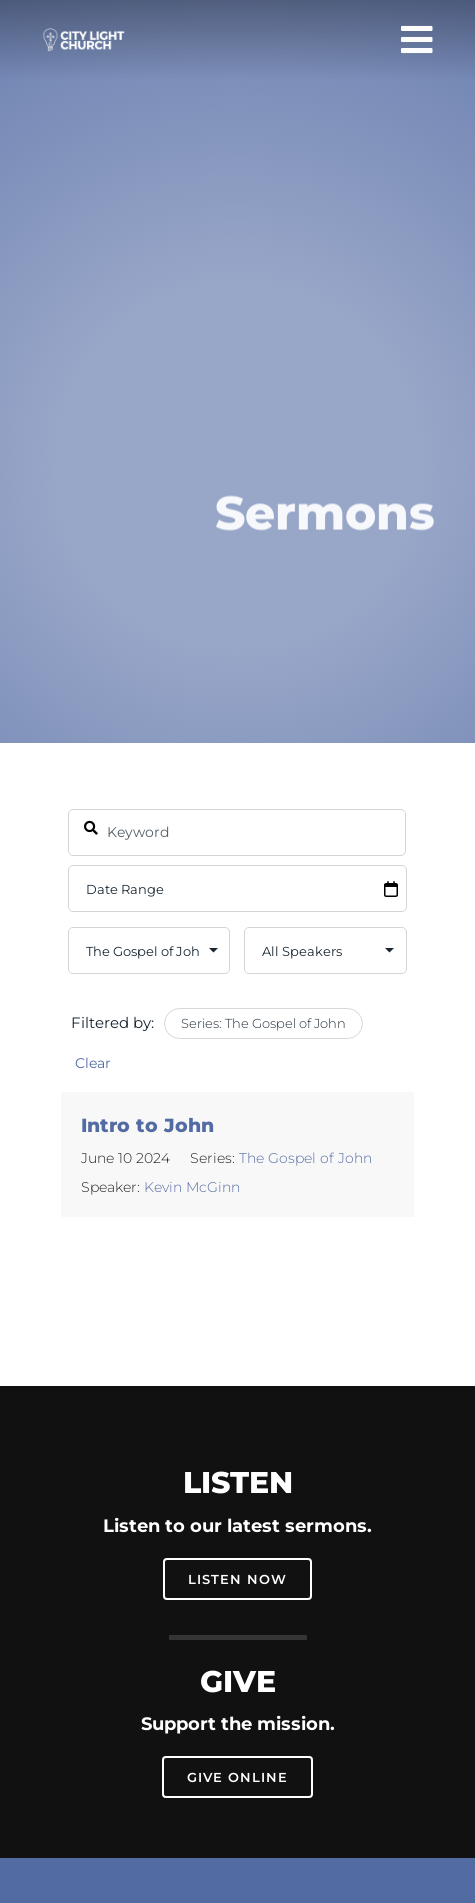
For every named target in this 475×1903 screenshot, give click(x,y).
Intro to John (147, 1125)
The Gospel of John (305, 1158)
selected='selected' (149, 950)
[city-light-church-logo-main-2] (83, 35)
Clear (93, 1063)
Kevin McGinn (192, 1187)
